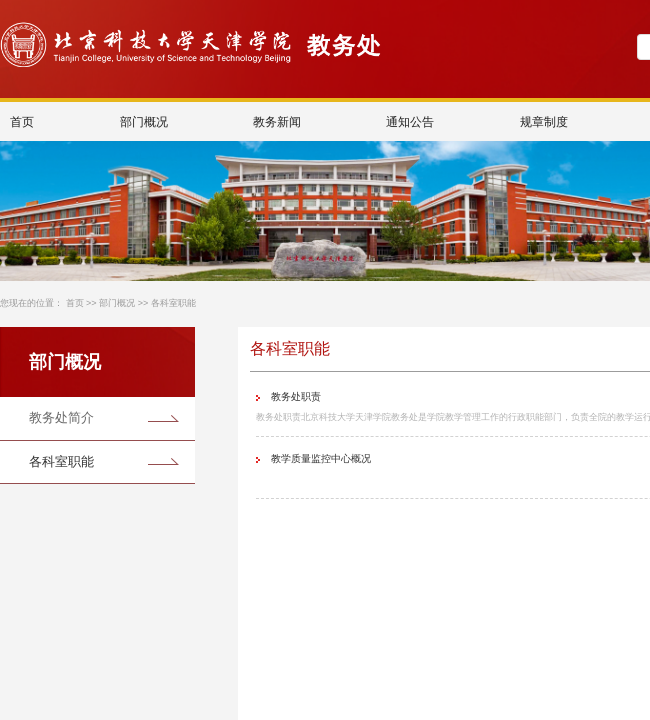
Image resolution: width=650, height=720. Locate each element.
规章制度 (544, 121)
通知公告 (411, 121)
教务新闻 (277, 121)
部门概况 (144, 121)
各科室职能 (173, 303)
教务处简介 (61, 417)
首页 (22, 121)
